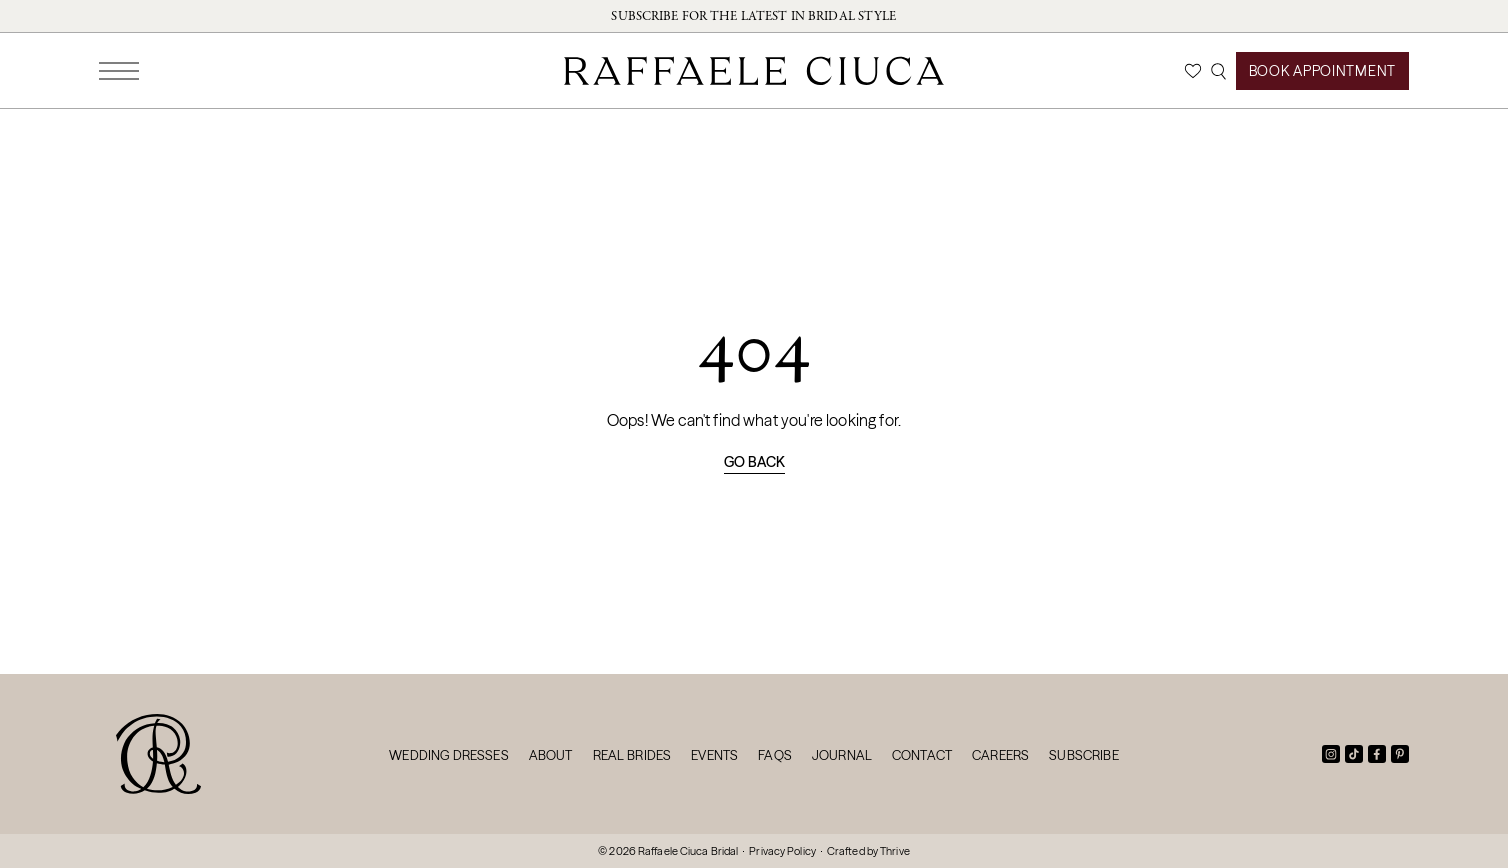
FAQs (775, 755)
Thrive (895, 851)
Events (714, 755)
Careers (1000, 755)
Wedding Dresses (448, 755)
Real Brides (632, 755)
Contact (922, 755)
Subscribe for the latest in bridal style (753, 16)
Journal (842, 755)
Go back (754, 462)
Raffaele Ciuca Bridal (688, 851)
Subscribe (1083, 755)
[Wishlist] (1193, 71)
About (551, 755)
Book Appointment (1322, 71)
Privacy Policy (782, 851)
